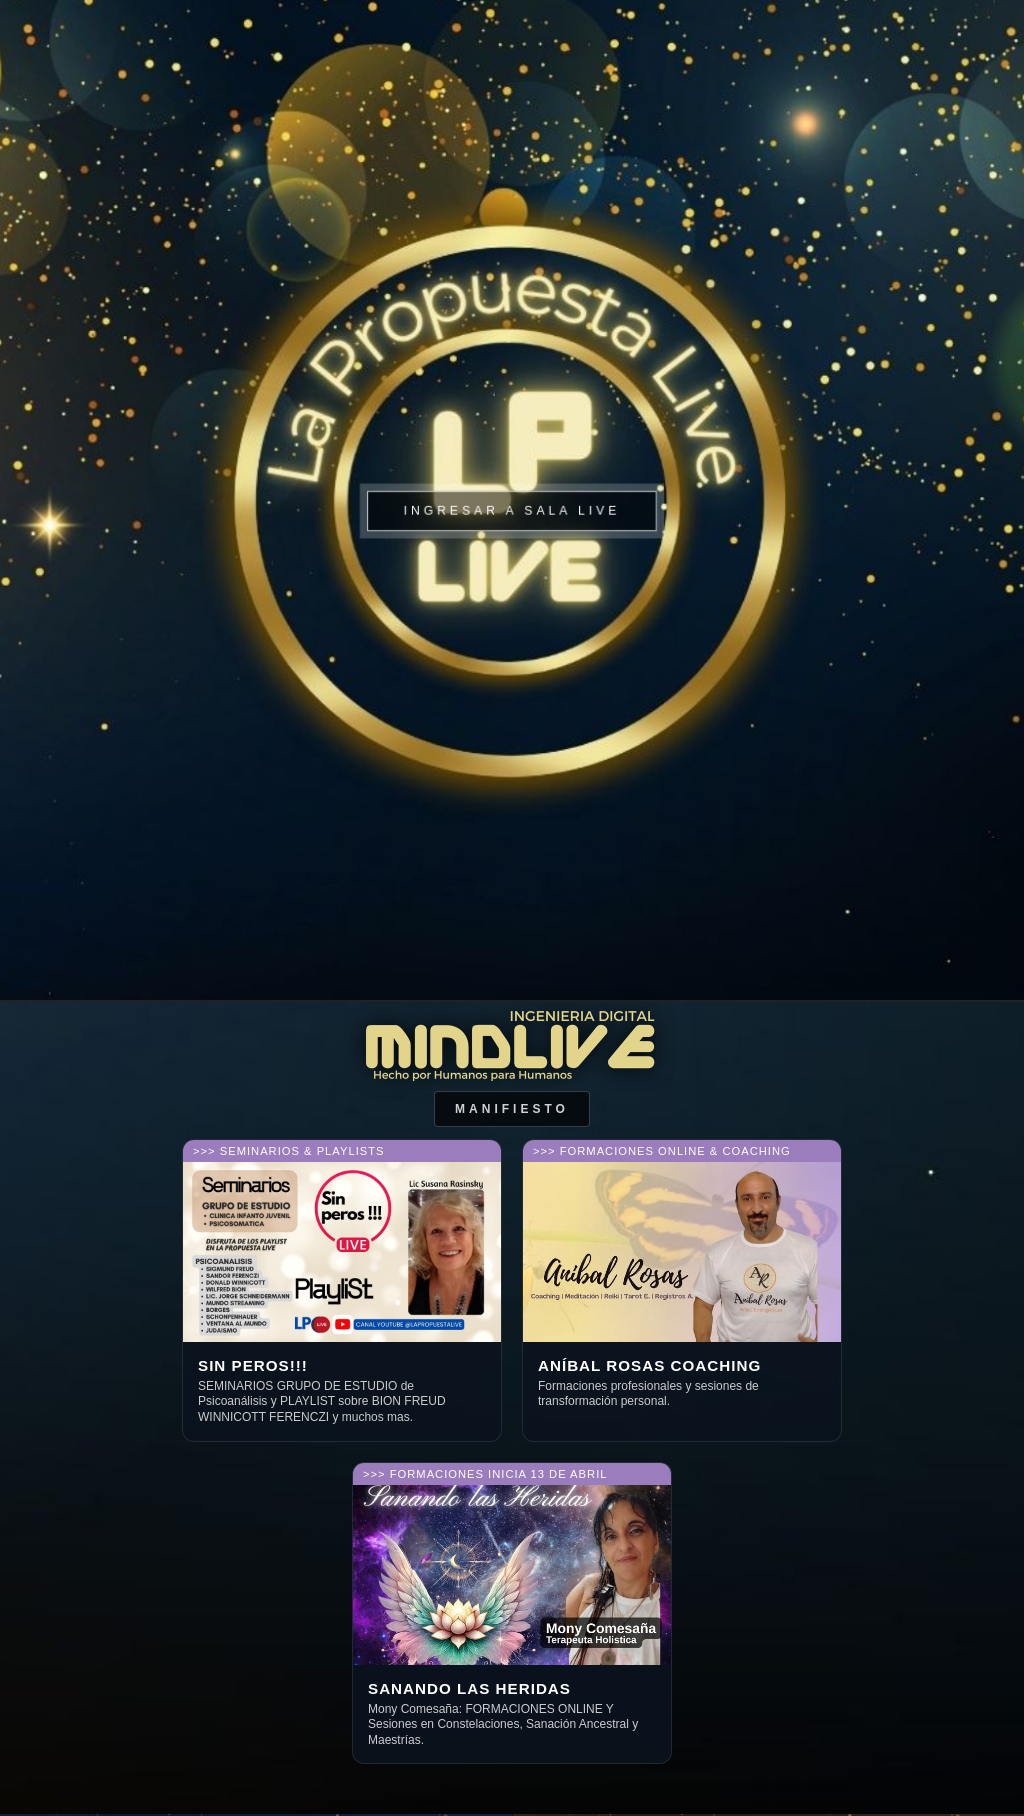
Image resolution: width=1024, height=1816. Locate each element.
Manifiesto (512, 1109)
